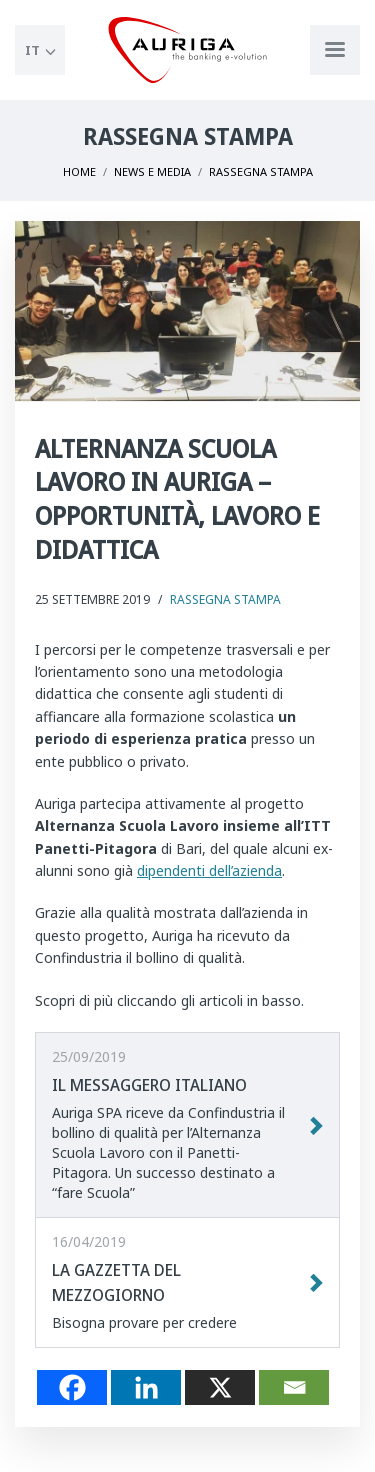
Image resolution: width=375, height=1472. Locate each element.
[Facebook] (72, 1387)
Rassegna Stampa (225, 599)
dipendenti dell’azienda (209, 870)
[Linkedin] (146, 1387)
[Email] (294, 1387)
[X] (220, 1387)
